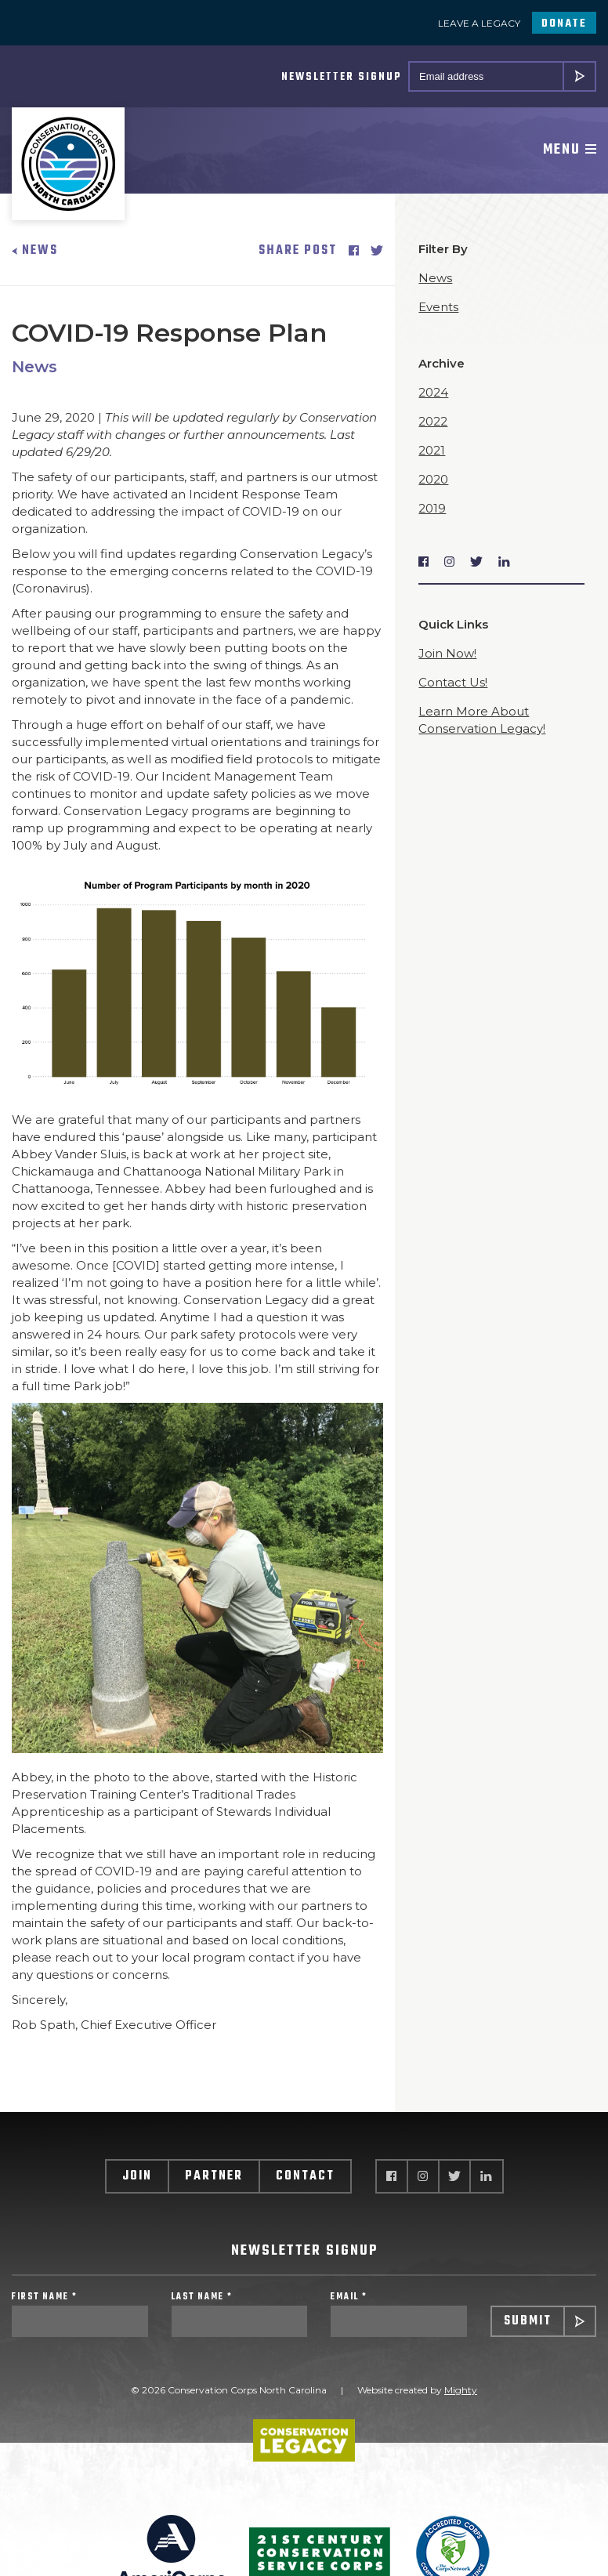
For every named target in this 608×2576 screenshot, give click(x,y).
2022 (432, 421)
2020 (433, 479)
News (35, 251)
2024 (433, 392)
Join (137, 2176)
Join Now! (447, 653)
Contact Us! (452, 682)
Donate (564, 24)
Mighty (460, 2390)
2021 (431, 450)
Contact (305, 2176)
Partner (214, 2176)
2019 (432, 508)
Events (438, 306)
